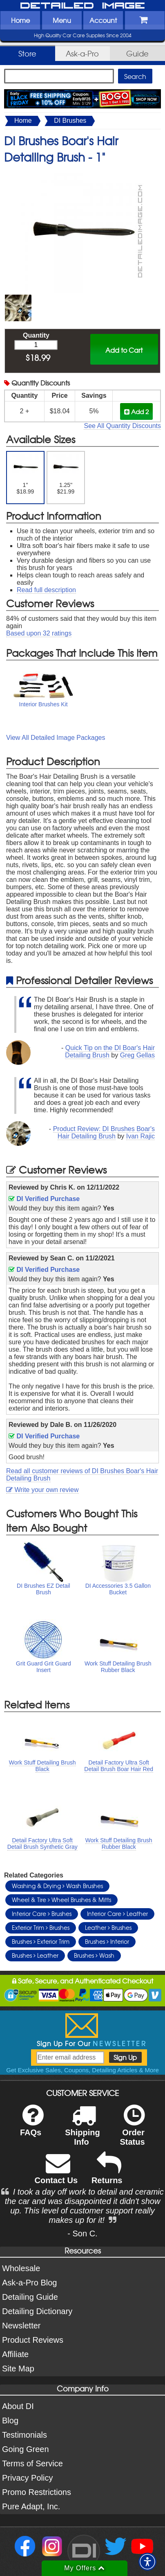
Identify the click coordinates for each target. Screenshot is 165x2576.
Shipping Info (82, 2130)
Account (103, 20)
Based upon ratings (38, 633)
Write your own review (42, 1489)
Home (20, 20)
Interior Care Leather (117, 1913)
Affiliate (15, 2354)
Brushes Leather (35, 1955)
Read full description (46, 589)
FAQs (31, 2125)
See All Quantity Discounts (122, 425)
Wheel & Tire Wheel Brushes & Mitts (61, 1899)
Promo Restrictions (36, 2492)
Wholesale (21, 2268)
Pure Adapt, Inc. (31, 2506)
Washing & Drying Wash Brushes (57, 1886)
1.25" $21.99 (66, 474)
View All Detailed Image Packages (55, 737)
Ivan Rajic (140, 1136)
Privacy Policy (27, 2477)
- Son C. (82, 2233)
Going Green (25, 2449)
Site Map (18, 2368)
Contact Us (56, 2173)
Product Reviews (32, 2339)
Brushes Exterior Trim (40, 1941)
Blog (10, 2420)
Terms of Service (32, 2463)
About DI (18, 2406)
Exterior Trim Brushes (40, 1927)
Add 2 (136, 411)
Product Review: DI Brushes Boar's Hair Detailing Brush (104, 1132)
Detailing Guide (30, 2296)
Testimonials (24, 2434)
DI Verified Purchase (44, 1198)
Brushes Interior (107, 1941)
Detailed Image (82, 6)
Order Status (132, 2130)
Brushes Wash (94, 1955)
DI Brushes (70, 120)
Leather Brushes (108, 1927)
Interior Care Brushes (41, 1913)
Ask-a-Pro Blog (29, 2282)
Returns (107, 2173)
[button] (147, 2562)
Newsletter (21, 2325)
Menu (62, 20)
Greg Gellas (137, 1055)
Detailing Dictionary (37, 2311)
